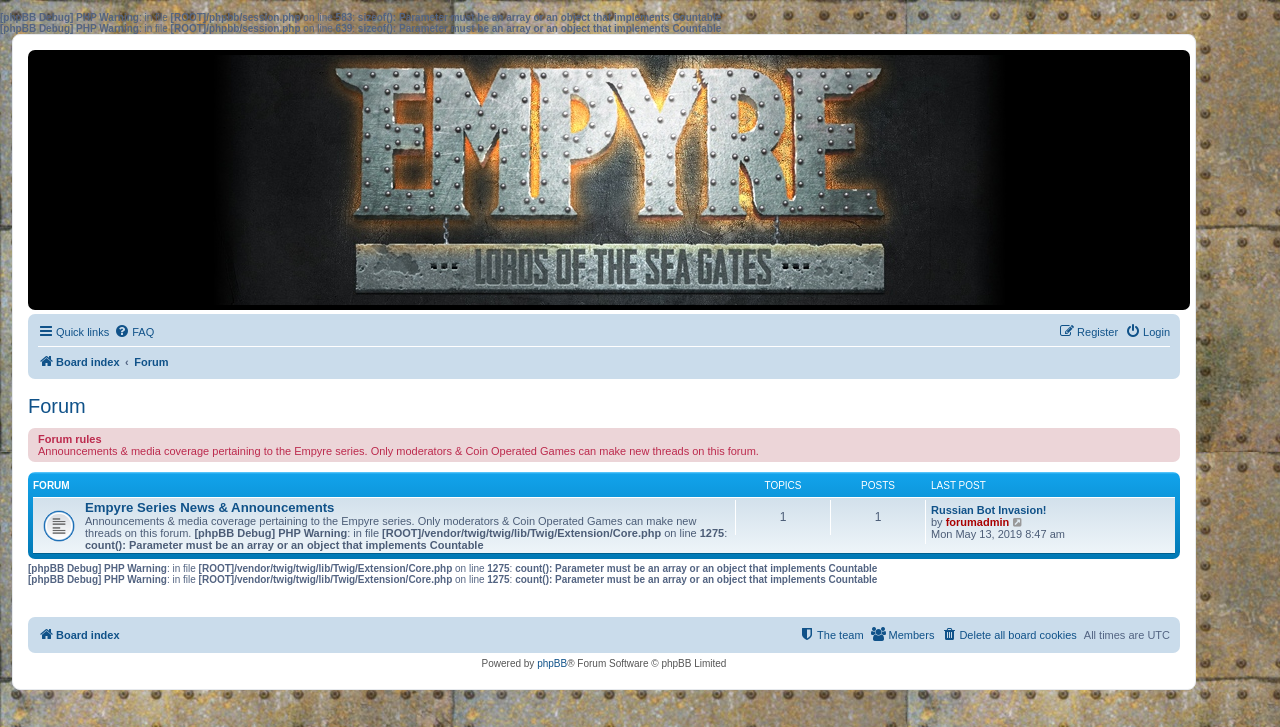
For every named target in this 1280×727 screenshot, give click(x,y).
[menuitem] (134, 332)
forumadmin (978, 522)
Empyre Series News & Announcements (209, 507)
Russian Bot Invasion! (989, 510)
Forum (57, 406)
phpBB (552, 663)
